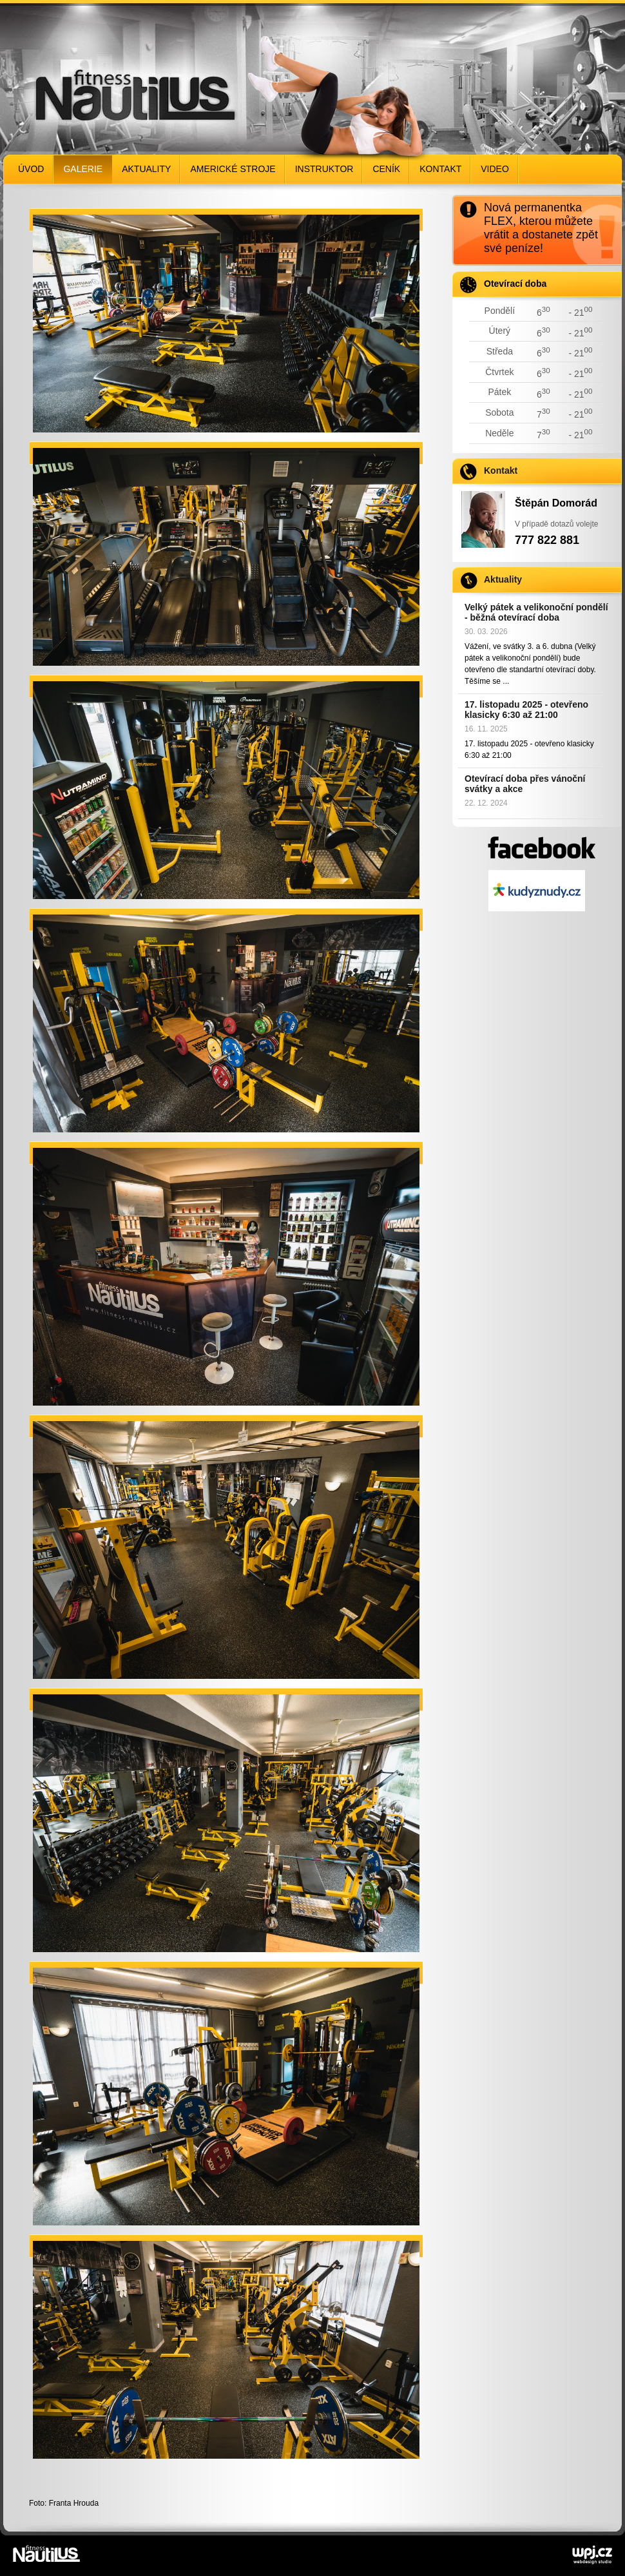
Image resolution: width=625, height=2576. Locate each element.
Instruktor (324, 169)
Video (495, 169)
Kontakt (440, 169)
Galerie (82, 169)
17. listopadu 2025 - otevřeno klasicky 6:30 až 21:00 (526, 709)
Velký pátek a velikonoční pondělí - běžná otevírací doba (536, 612)
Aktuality (146, 169)
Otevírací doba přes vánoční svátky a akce (525, 783)
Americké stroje (232, 169)
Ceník (386, 169)
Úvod (31, 169)
